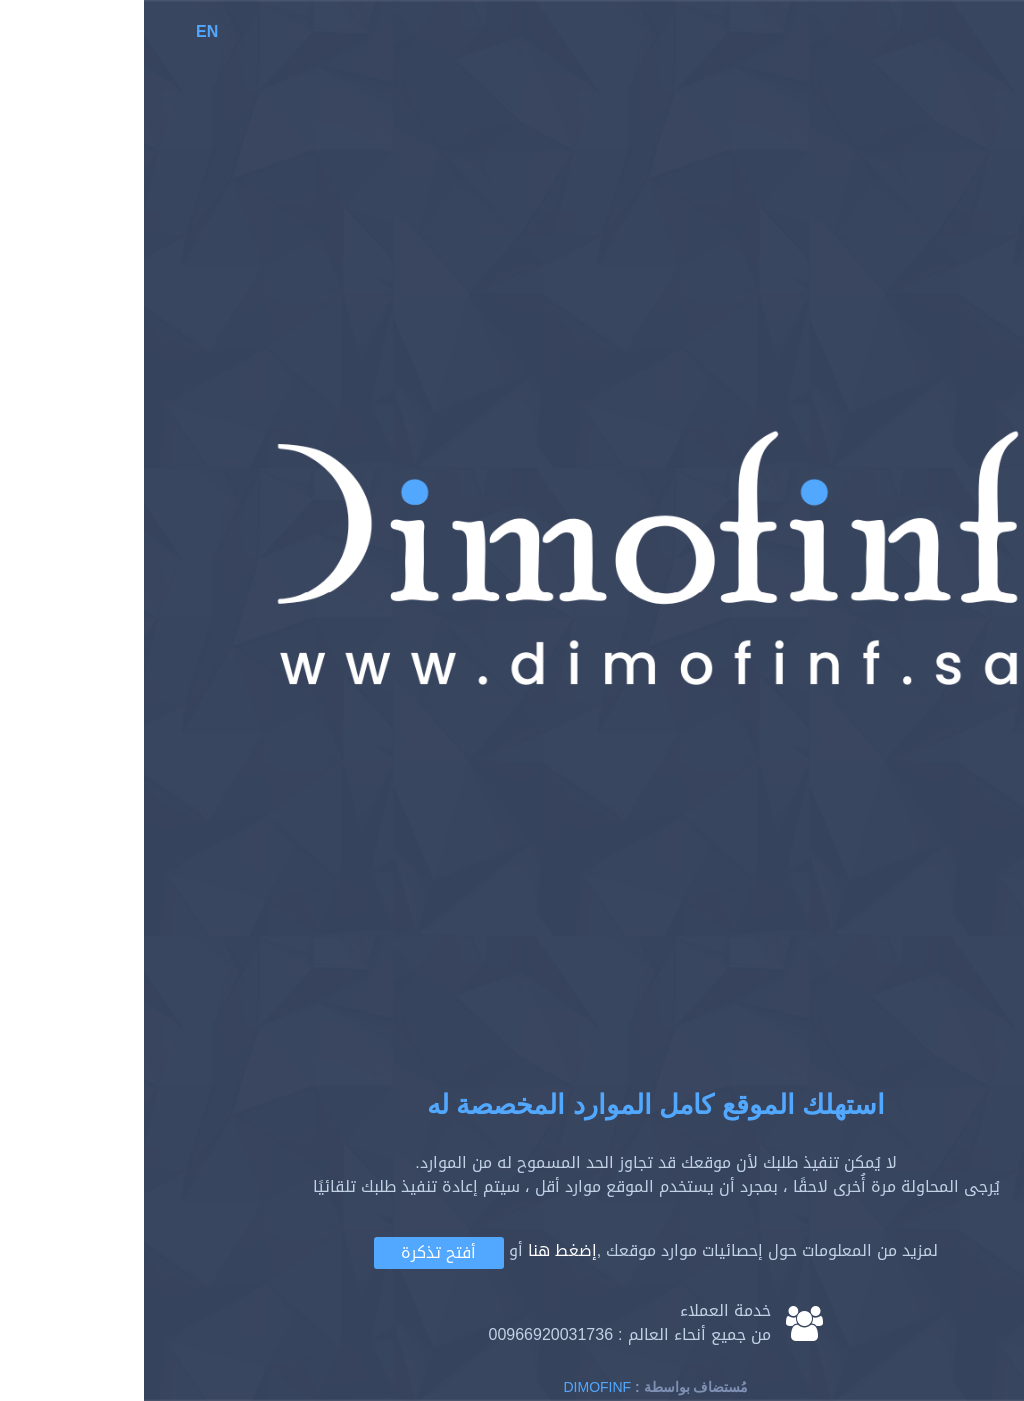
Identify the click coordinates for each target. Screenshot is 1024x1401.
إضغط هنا (418, 1251)
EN (63, 31)
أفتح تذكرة (294, 1252)
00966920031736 (406, 1334)
